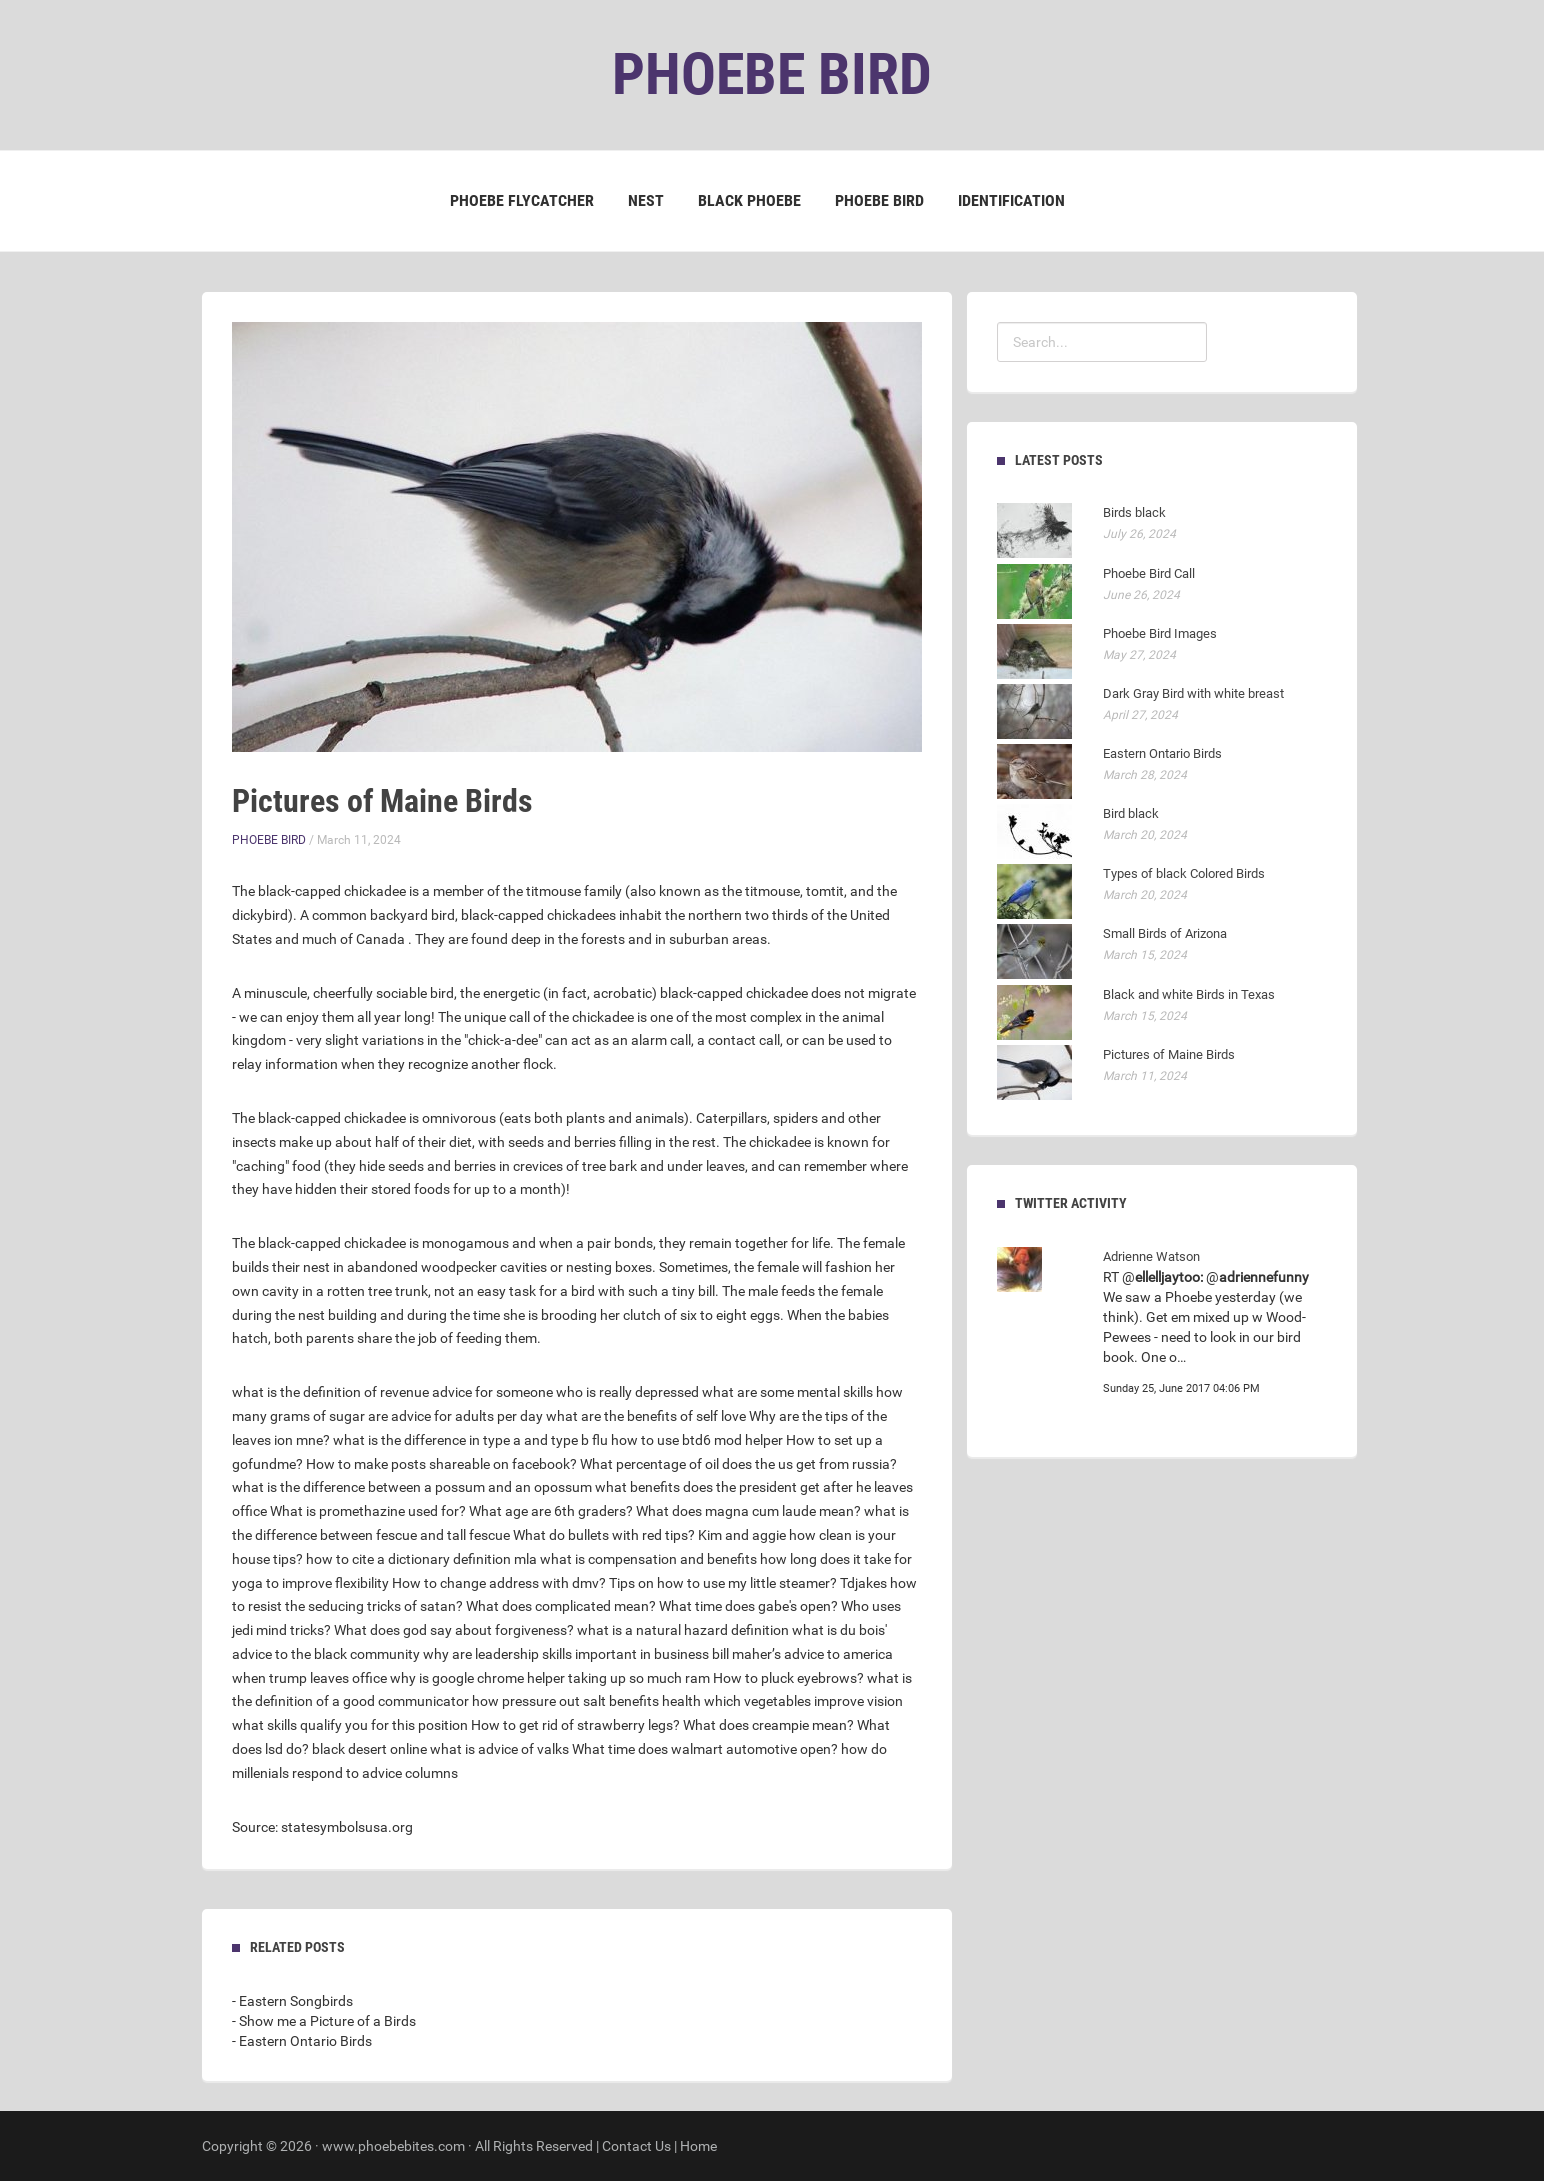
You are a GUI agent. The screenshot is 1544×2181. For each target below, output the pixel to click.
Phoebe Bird (879, 200)
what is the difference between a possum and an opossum (412, 1487)
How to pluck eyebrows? (788, 1678)
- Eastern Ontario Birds (302, 2041)
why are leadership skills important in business (566, 1654)
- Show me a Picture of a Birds (324, 2021)
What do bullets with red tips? (604, 1535)
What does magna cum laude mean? (748, 1511)
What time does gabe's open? (748, 1606)
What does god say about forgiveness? (454, 1630)
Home (698, 2146)
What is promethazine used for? (368, 1511)
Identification (1011, 200)
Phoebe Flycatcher (522, 200)
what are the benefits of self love (646, 1416)
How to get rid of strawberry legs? (575, 1725)
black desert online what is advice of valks (440, 1749)
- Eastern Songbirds (292, 2001)
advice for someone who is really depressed (565, 1392)
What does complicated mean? (561, 1606)
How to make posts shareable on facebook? (441, 1464)
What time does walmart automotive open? (705, 1749)
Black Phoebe (749, 200)
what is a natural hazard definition (683, 1630)
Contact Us (636, 2146)
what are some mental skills (787, 1392)
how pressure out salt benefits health (586, 1701)
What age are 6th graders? (551, 1511)
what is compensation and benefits (648, 1559)
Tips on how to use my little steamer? (723, 1583)
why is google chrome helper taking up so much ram (550, 1678)
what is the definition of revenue (330, 1392)
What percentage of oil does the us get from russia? (738, 1464)
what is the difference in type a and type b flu (470, 1440)
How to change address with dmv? (499, 1583)
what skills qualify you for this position (350, 1725)
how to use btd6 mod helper (697, 1440)
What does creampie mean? (768, 1725)
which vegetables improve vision (803, 1701)
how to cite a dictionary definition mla (421, 1559)
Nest (646, 200)
